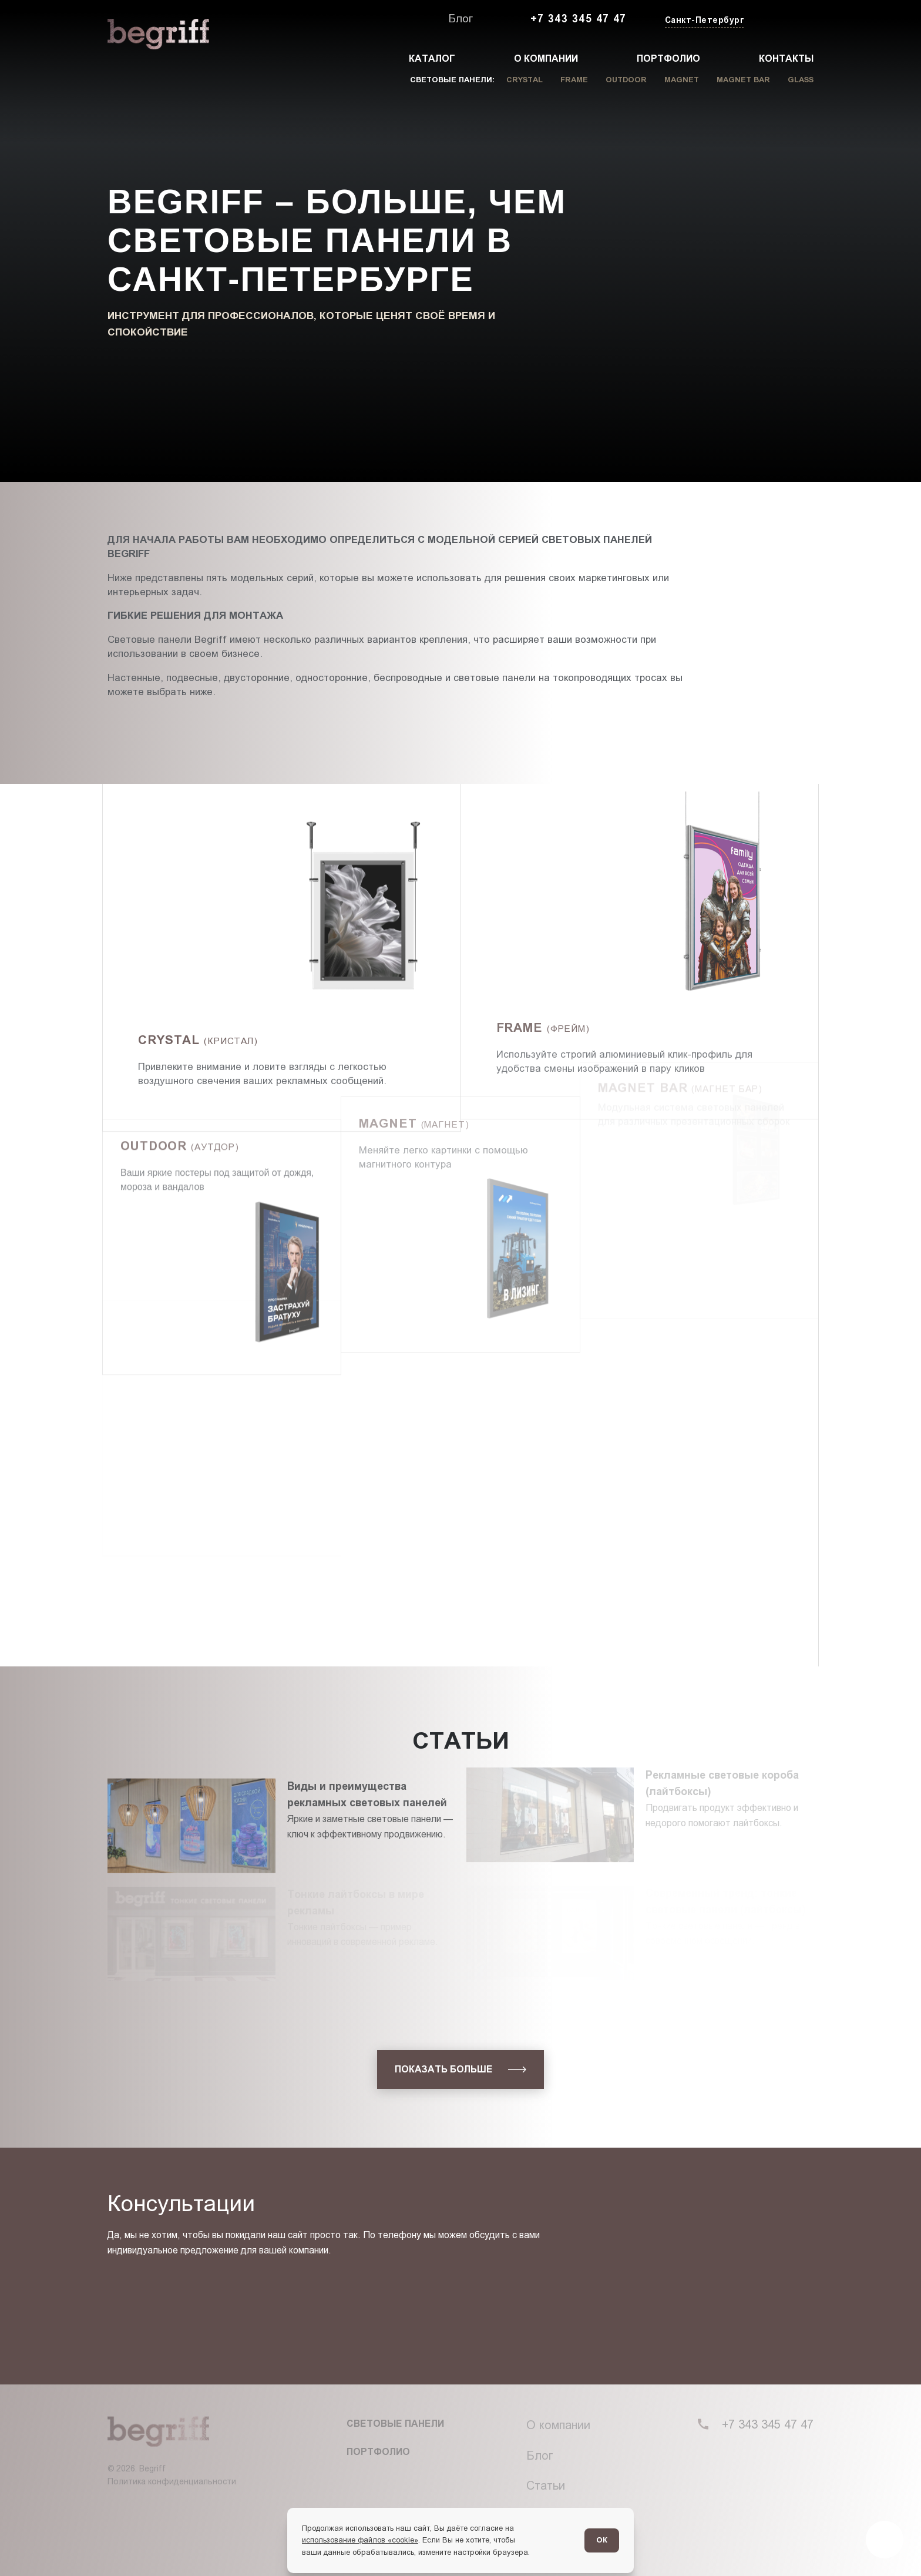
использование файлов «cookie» (360, 2539)
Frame (574, 79)
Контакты (786, 58)
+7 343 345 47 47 (578, 19)
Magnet (681, 79)
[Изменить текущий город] (703, 21)
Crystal (524, 79)
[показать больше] (460, 2069)
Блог (460, 18)
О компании (546, 58)
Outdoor (626, 79)
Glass (801, 79)
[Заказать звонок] (786, 19)
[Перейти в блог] (884, 2539)
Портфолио (668, 58)
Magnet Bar (743, 79)
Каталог (432, 58)
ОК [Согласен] (601, 2539)
